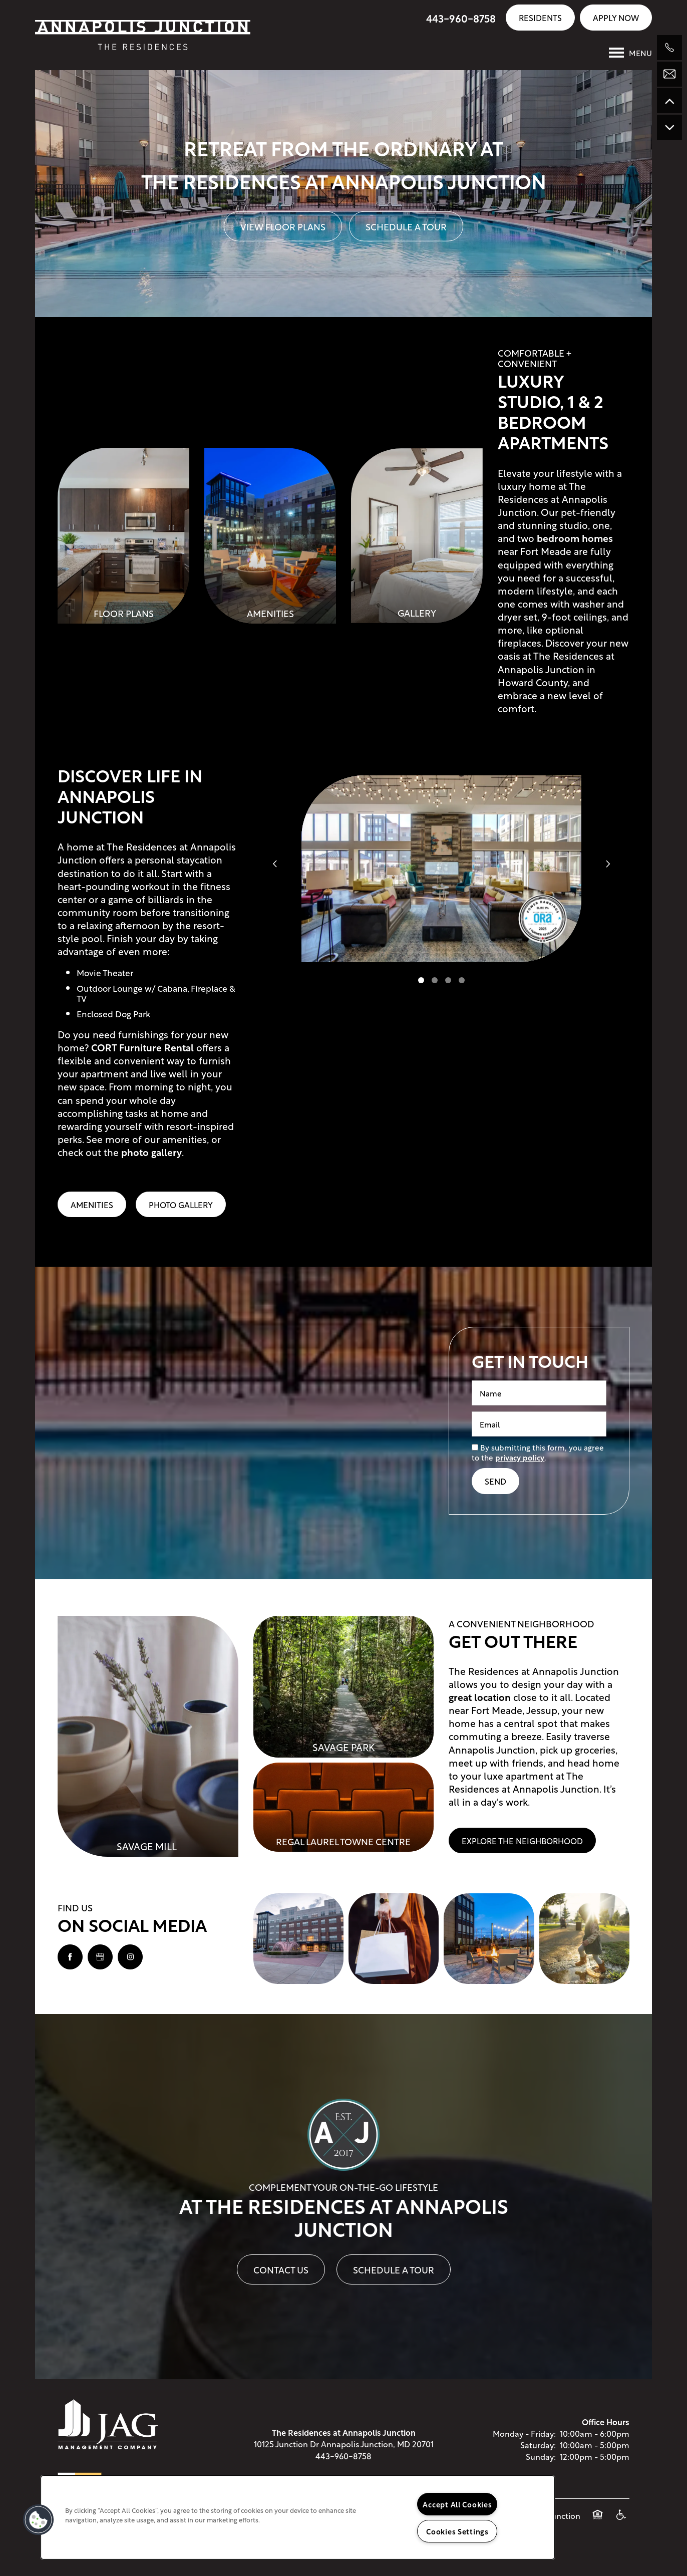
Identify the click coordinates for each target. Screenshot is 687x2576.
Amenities (92, 1204)
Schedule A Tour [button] (406, 226)
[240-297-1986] (669, 47)
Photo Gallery (181, 1204)
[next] (608, 863)
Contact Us (280, 2269)
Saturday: (538, 2444)
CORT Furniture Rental (142, 1047)
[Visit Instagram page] (130, 1956)
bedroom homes (575, 537)
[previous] (275, 863)
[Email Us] (669, 74)
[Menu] (630, 52)
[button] (540, 17)
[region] (297, 2517)
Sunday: (541, 2456)
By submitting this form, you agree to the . (538, 1452)
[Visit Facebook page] (70, 1956)
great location (480, 1696)
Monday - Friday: (524, 2433)
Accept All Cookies (457, 2503)
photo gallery (151, 1151)
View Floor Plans (282, 226)
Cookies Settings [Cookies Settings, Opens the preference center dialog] (457, 2530)
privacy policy (519, 1457)
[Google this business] (100, 1956)
